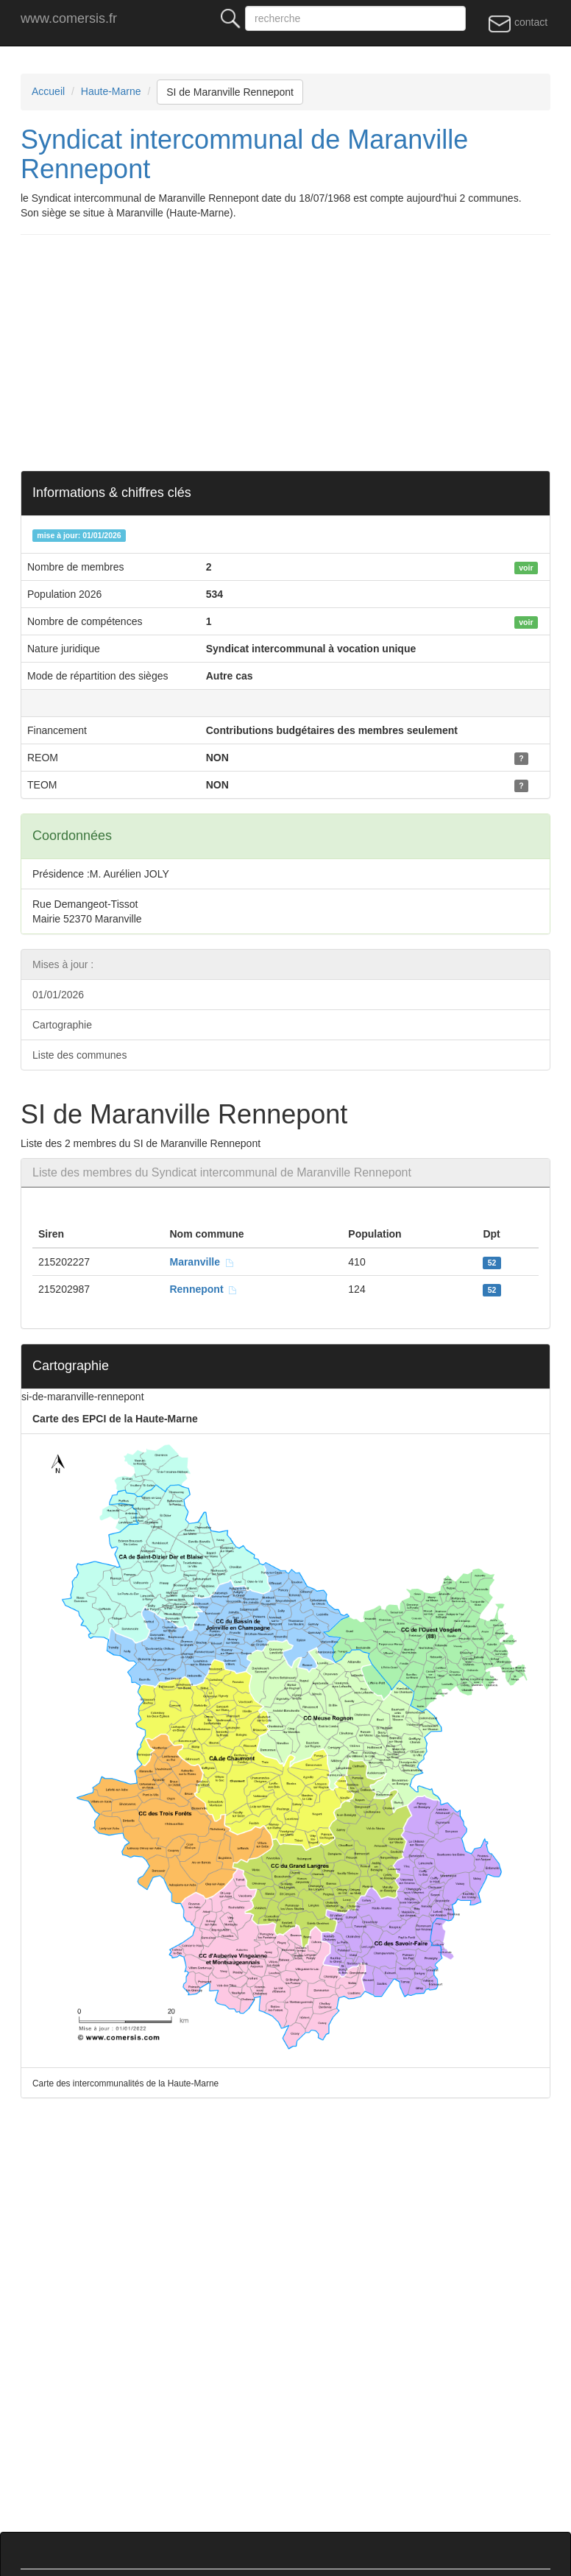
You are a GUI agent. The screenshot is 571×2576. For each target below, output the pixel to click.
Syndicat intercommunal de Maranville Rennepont (244, 154)
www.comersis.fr (69, 18)
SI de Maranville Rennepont (230, 92)
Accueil (48, 91)
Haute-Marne (111, 91)
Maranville (201, 1262)
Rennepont (203, 1289)
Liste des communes (79, 1055)
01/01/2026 (58, 995)
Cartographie (62, 1025)
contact (517, 23)
